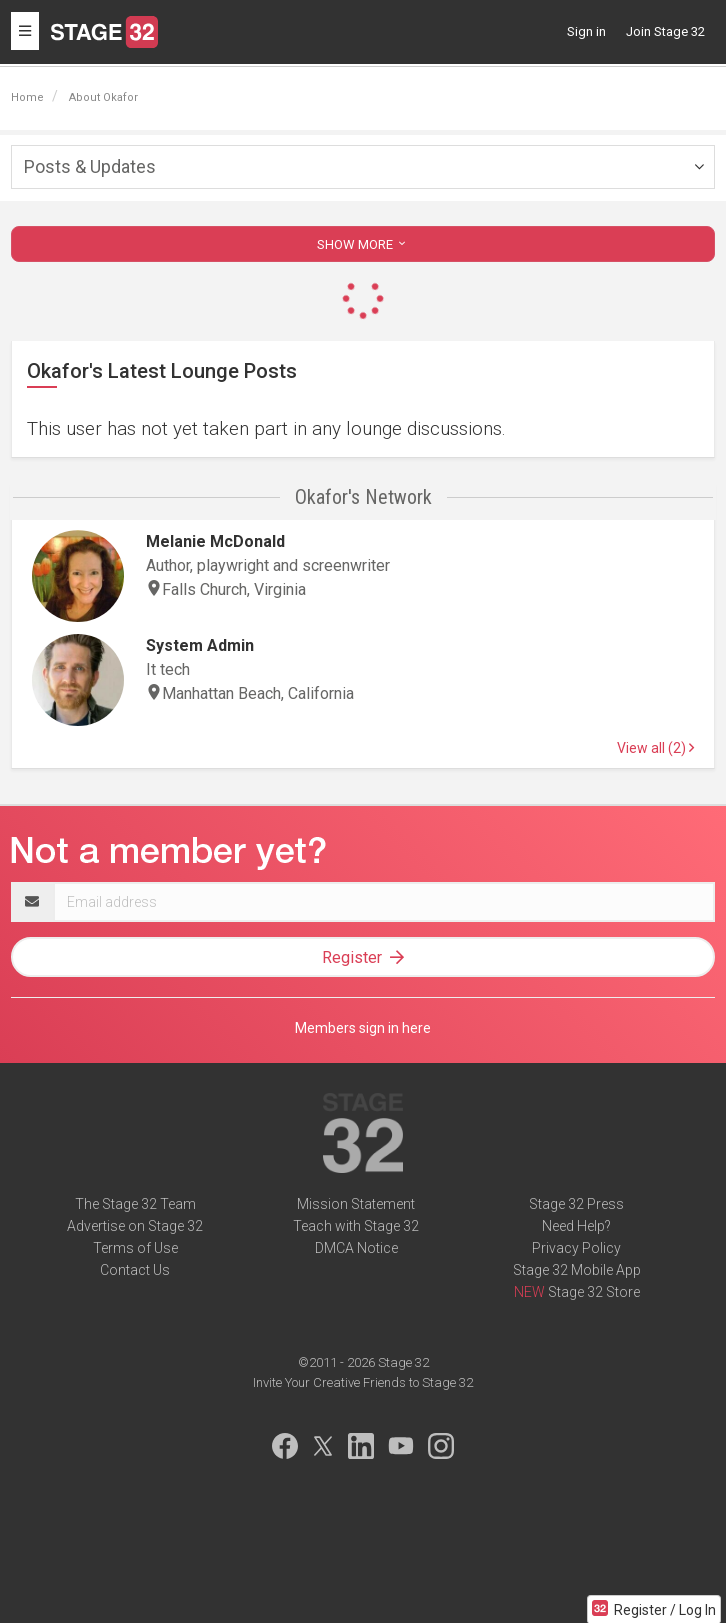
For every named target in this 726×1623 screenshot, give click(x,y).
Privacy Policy (576, 1248)
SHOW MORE (363, 244)
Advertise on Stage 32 (135, 1226)
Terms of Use (135, 1248)
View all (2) (655, 748)
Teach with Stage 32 (356, 1226)
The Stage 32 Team (135, 1204)
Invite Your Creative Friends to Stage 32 (363, 1382)
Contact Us (135, 1270)
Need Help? (576, 1226)
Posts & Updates (90, 166)
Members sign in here (363, 1028)
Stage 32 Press (576, 1204)
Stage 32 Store (594, 1292)
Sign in (586, 31)
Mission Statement (356, 1204)
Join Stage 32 (665, 31)
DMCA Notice (356, 1248)
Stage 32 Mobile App (577, 1270)
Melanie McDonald (215, 541)
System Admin (200, 645)
